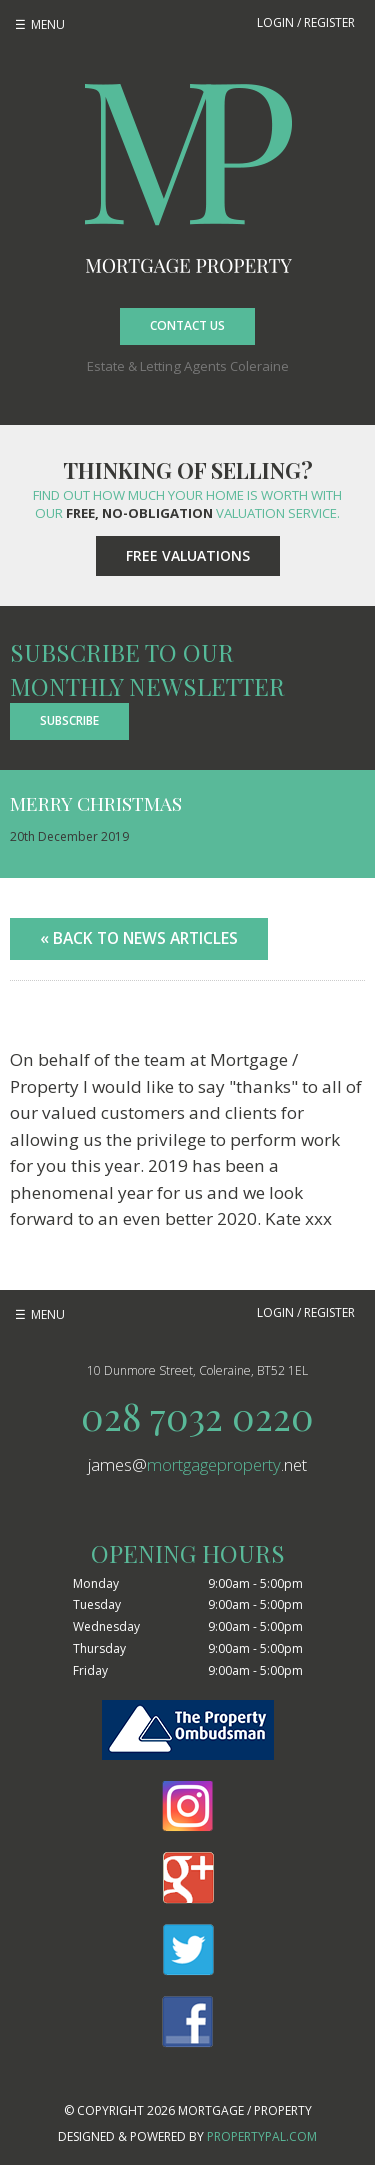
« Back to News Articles (139, 938)
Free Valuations (188, 555)
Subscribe (69, 720)
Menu (48, 24)
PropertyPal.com (262, 2136)
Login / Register (306, 22)
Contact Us (187, 325)
